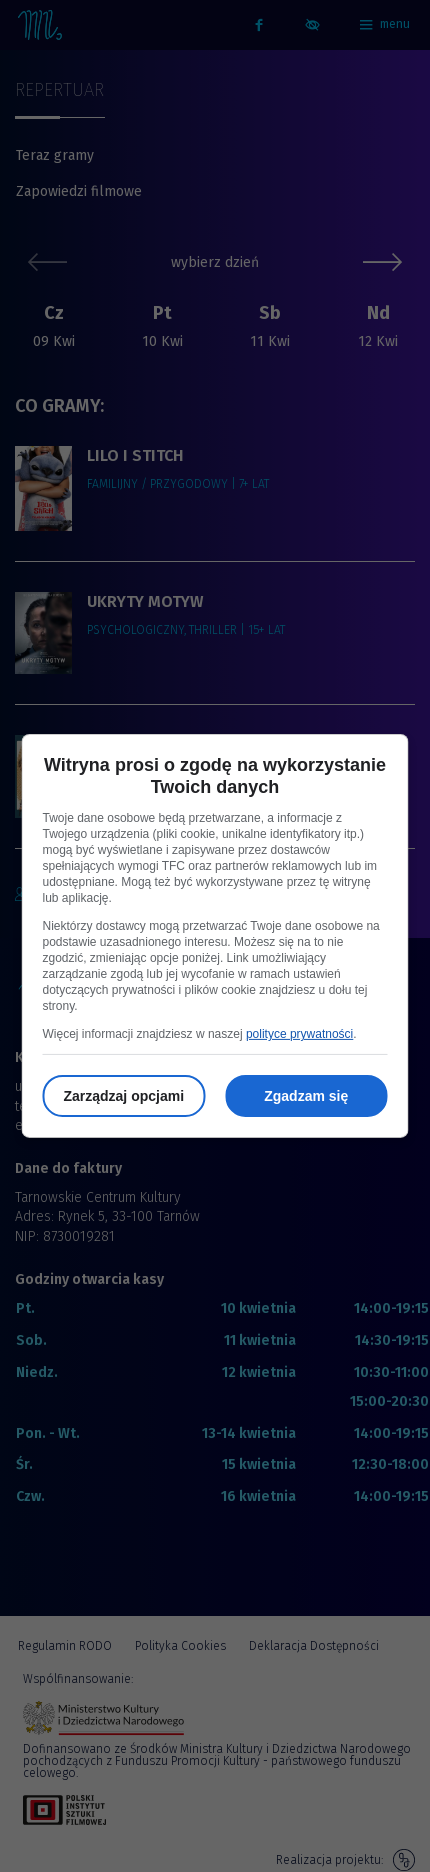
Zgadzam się (306, 1096)
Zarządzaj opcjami (123, 1096)
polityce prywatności (299, 1034)
